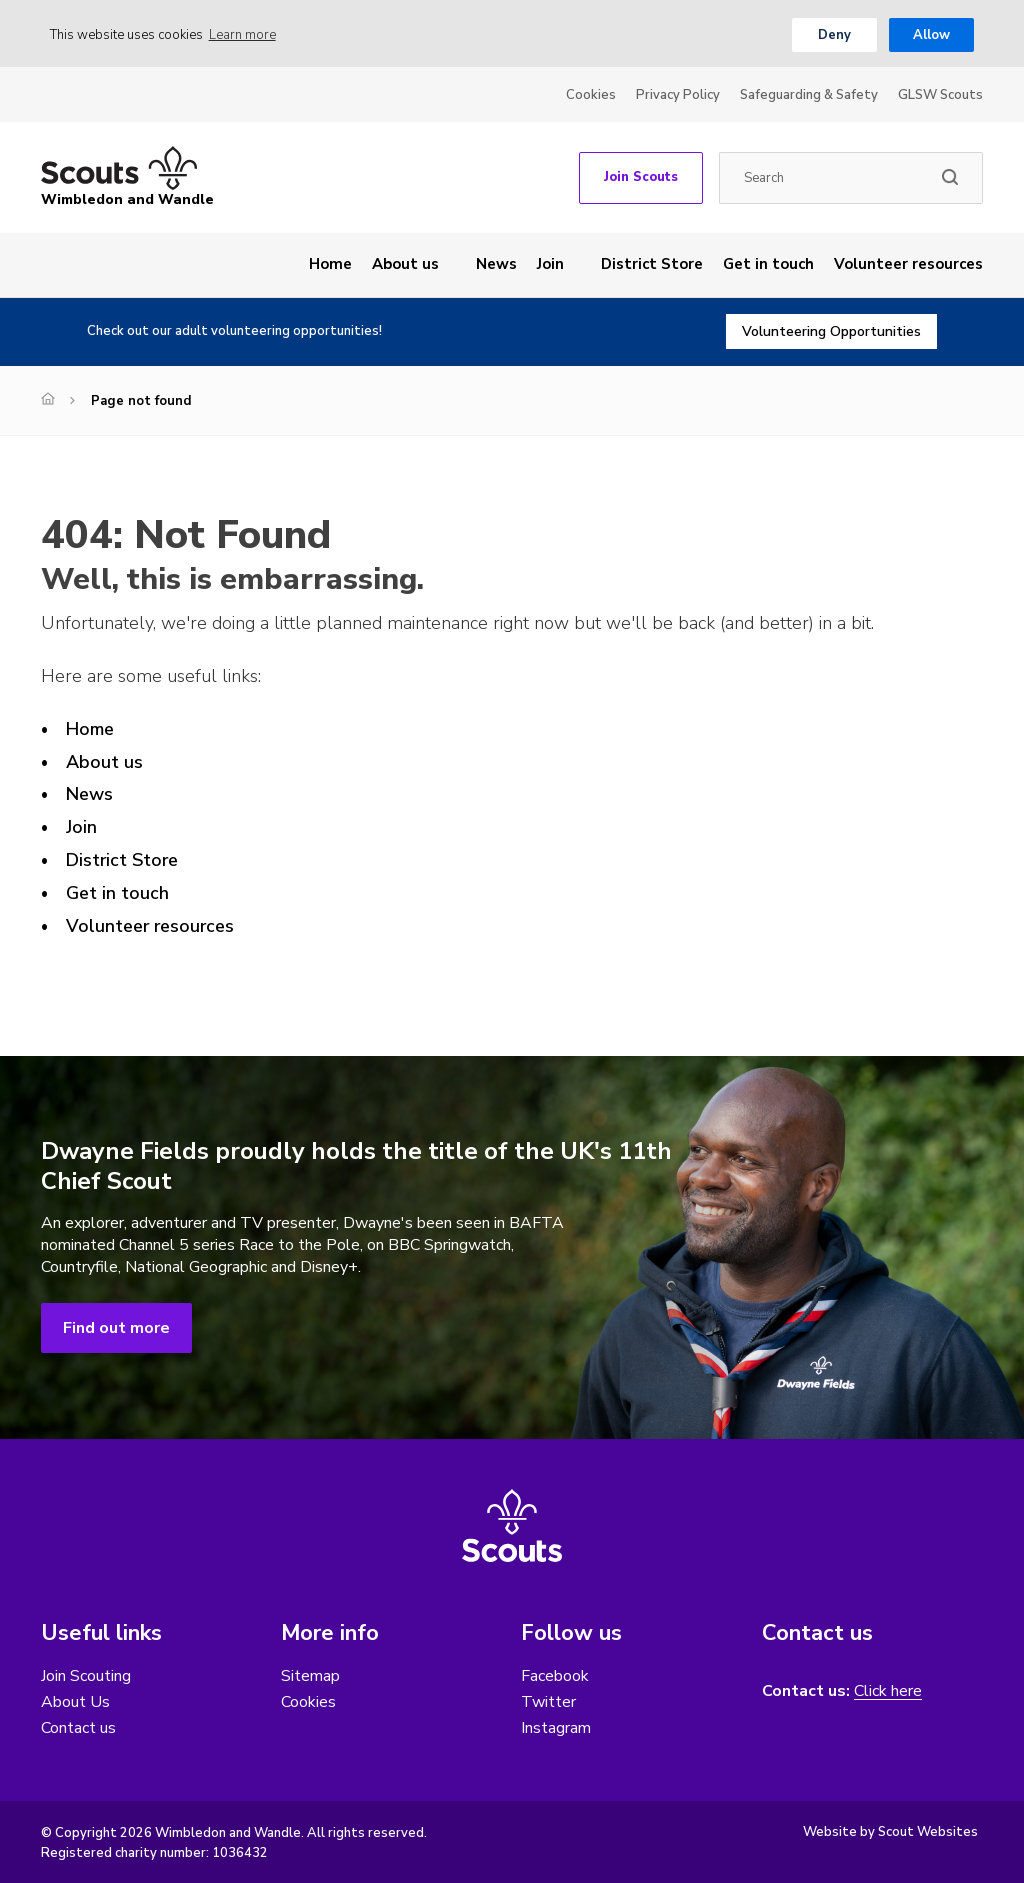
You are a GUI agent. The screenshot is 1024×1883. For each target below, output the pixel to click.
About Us (75, 1702)
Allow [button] (931, 35)
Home (330, 264)
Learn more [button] (242, 35)
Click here (888, 1691)
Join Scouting (86, 1676)
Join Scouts (641, 177)
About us (405, 264)
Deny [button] (834, 35)
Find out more (116, 1328)
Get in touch (768, 264)
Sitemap (310, 1676)
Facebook (555, 1676)
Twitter (548, 1702)
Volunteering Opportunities (831, 331)
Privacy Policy (678, 95)
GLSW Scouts (940, 95)
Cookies (591, 95)
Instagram (556, 1728)
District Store (652, 264)
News (496, 264)
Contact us (78, 1728)
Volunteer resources (908, 264)
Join (550, 264)
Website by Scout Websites (890, 1832)
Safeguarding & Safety (809, 95)
